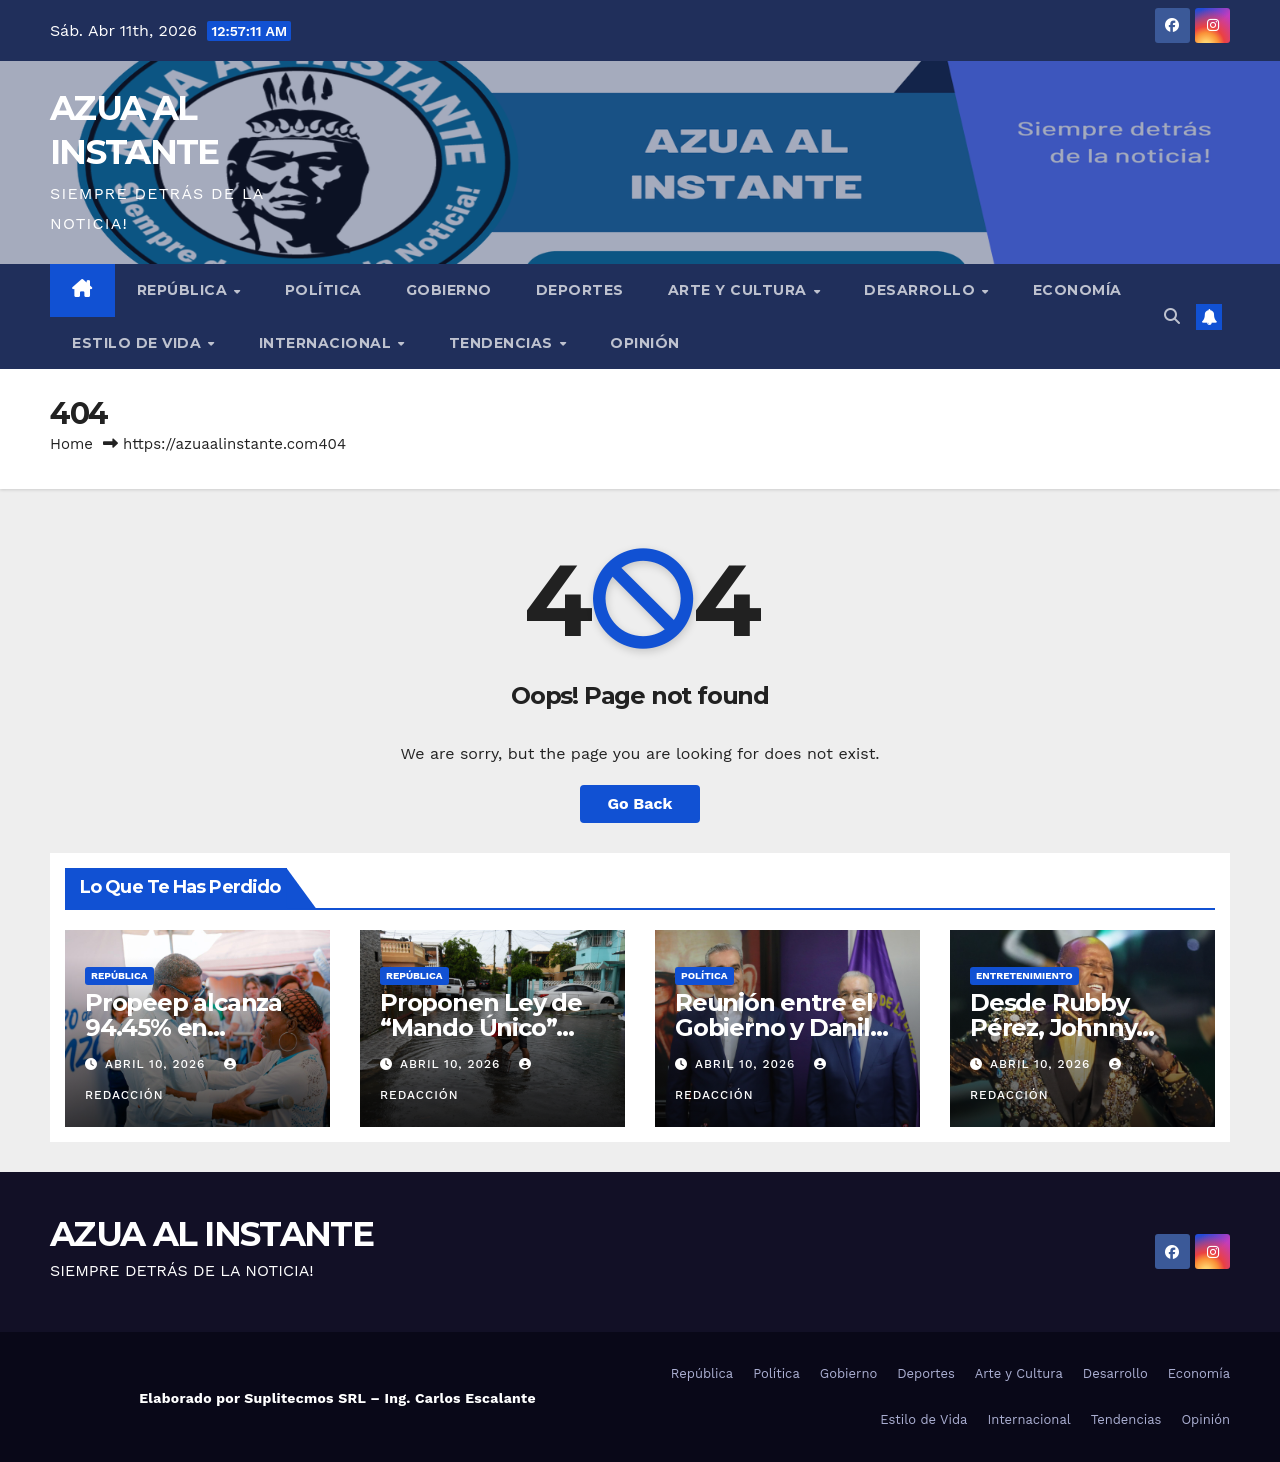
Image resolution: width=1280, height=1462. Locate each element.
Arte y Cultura (740, 290)
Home (71, 444)
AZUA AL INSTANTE (211, 1234)
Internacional (327, 343)
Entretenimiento (1024, 975)
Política (323, 290)
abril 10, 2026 (157, 1064)
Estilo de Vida (139, 343)
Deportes (580, 290)
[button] (1172, 316)
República (184, 290)
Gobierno (449, 290)
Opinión (645, 343)
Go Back (640, 803)
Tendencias (503, 343)
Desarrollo (922, 290)
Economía (1077, 290)
